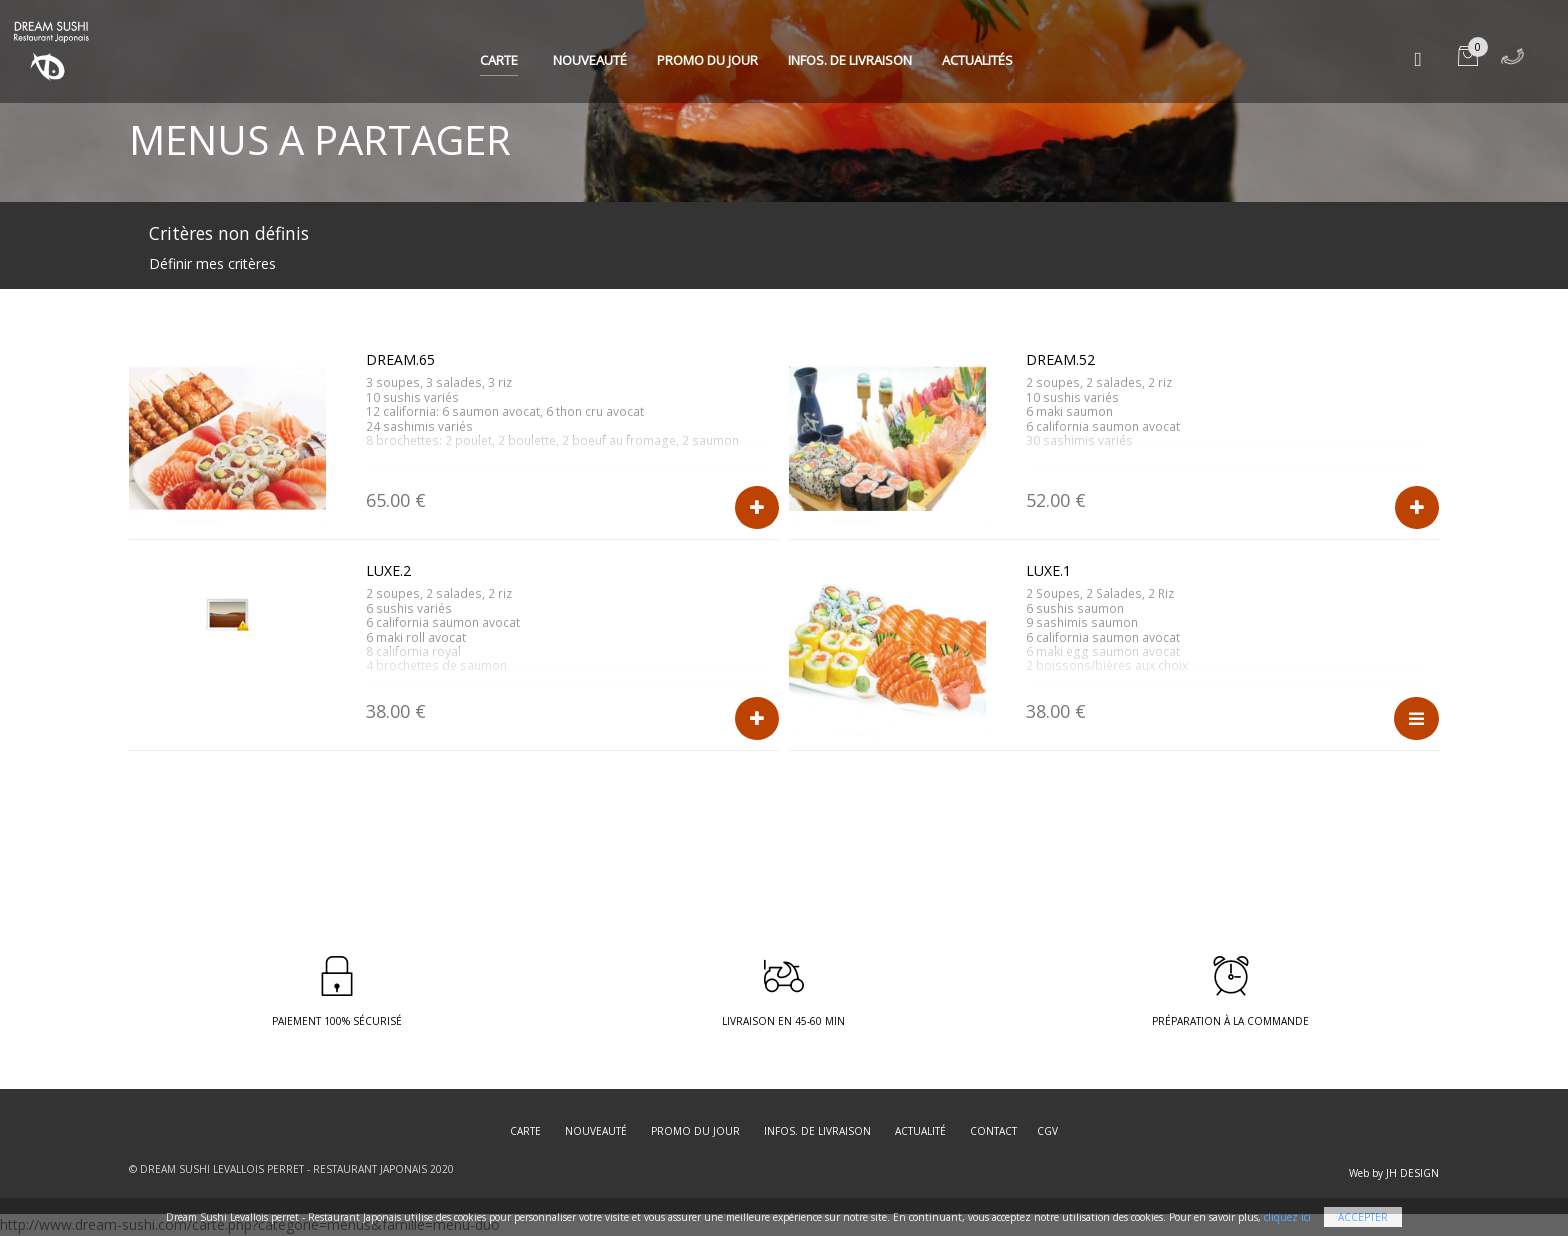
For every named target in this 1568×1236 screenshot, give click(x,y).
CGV (1047, 1131)
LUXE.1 (1048, 570)
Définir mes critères (212, 263)
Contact (993, 1131)
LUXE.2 (388, 570)
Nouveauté (590, 60)
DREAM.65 (400, 359)
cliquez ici (1287, 1217)
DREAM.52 (1060, 359)
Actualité (920, 1131)
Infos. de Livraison (850, 60)
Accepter (1363, 1217)
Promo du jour (707, 60)
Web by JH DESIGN (1394, 1173)
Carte (499, 60)
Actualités (977, 60)
